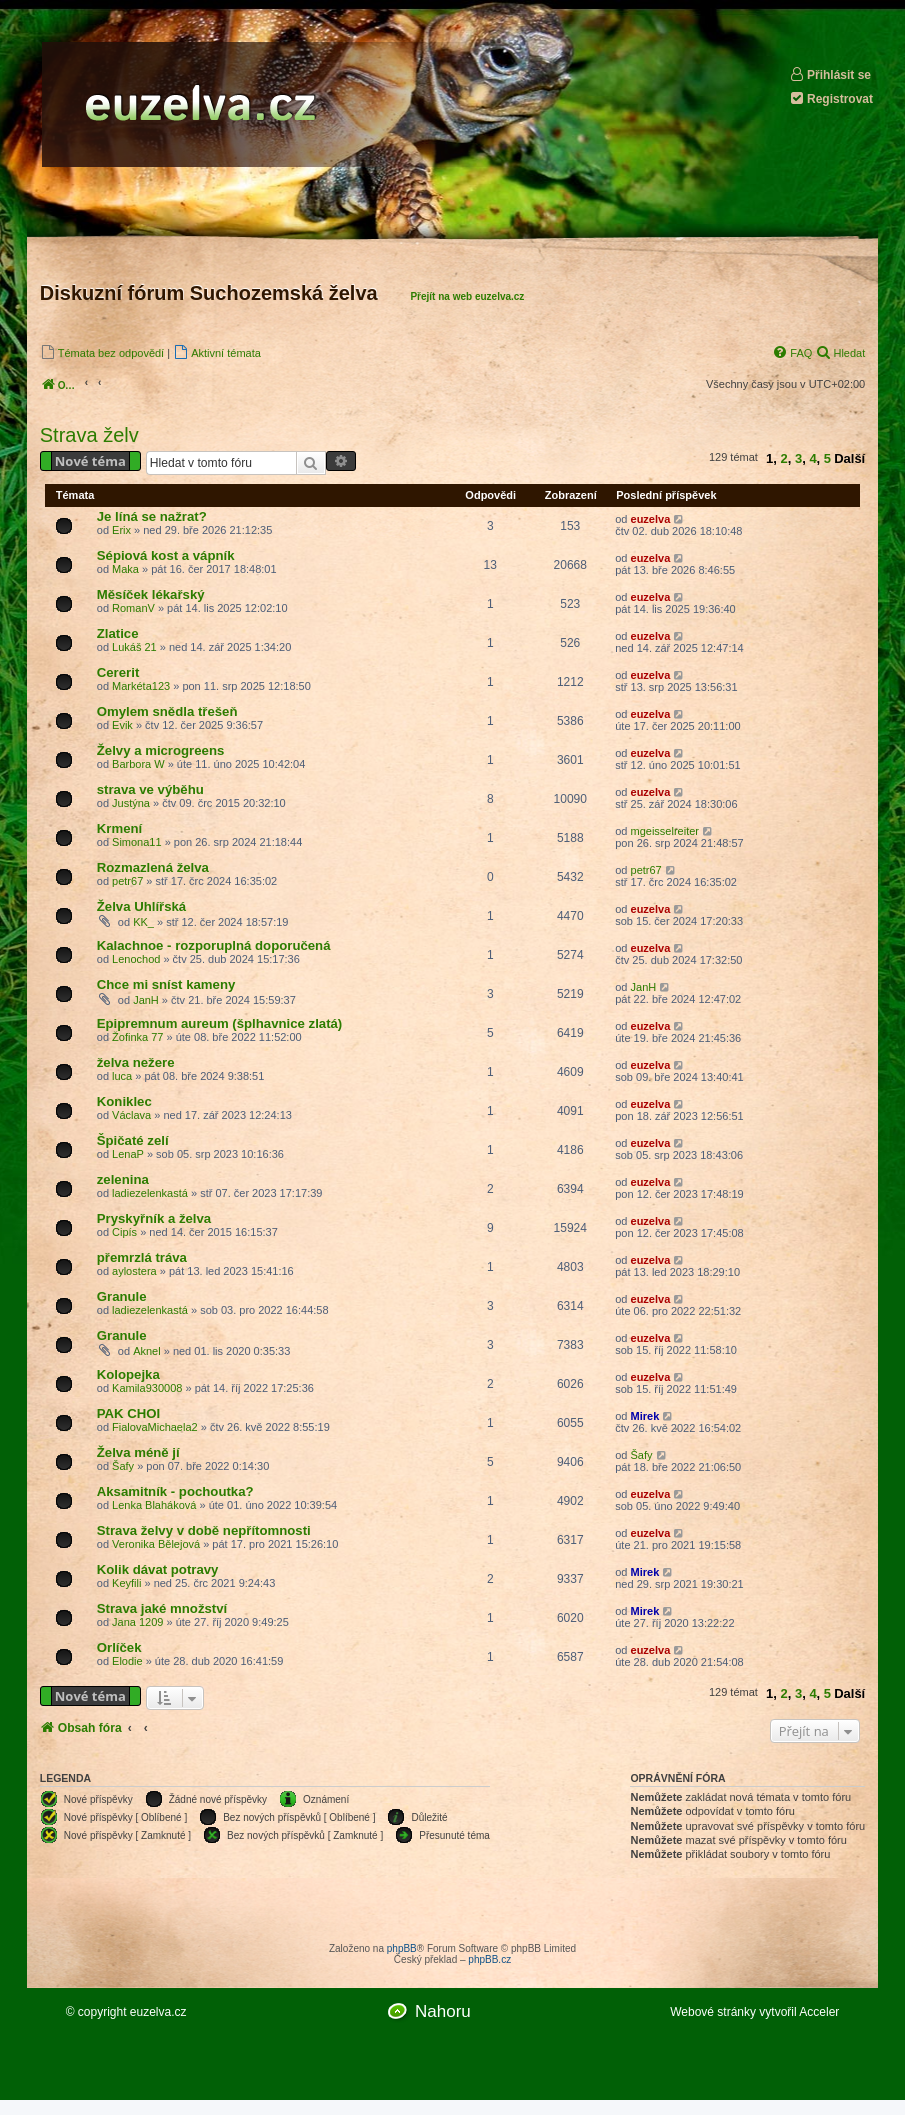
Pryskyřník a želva (154, 1218)
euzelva (651, 519)
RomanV (133, 608)
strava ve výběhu (150, 789)
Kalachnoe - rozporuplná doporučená (214, 945)
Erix (121, 530)
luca (122, 1076)
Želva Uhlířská (141, 906)
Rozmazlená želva (153, 867)
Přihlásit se (830, 74)
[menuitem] (102, 352)
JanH (146, 1000)
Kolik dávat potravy (158, 1569)
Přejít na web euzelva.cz (467, 296)
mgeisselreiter (665, 831)
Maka (125, 569)
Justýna (131, 803)
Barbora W (138, 764)
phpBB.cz (489, 1959)
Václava (131, 1115)
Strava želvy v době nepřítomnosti (204, 1530)
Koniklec (124, 1101)
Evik (122, 725)
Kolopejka (128, 1374)
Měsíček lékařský (151, 594)
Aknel (147, 1351)
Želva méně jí (138, 1452)
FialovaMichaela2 (155, 1427)
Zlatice (118, 633)
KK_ (143, 922)
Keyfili (126, 1583)
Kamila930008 (147, 1388)
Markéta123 (141, 686)
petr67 (127, 881)
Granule (122, 1296)
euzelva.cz (158, 2012)
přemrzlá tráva (142, 1257)
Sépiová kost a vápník (166, 555)
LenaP (128, 1154)
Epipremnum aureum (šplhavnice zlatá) (220, 1023)
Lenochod (136, 959)
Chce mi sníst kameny (166, 984)
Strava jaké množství (162, 1608)
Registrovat (831, 98)
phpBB (402, 1948)
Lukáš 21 (134, 647)
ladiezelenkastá (150, 1193)
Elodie (127, 1661)
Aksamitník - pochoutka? (175, 1491)
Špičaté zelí (133, 1140)
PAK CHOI (129, 1413)
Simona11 (137, 842)
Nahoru (443, 2011)
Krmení (119, 828)
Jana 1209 (137, 1622)
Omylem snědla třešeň (167, 711)
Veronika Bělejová (156, 1544)
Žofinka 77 (137, 1037)
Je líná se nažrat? (152, 516)
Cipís (124, 1232)
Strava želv (89, 435)
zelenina (123, 1179)
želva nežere (136, 1062)
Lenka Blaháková (154, 1505)
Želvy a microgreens (161, 750)
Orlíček (119, 1647)
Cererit (118, 672)
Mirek (645, 1416)
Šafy (123, 1466)
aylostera (134, 1271)
